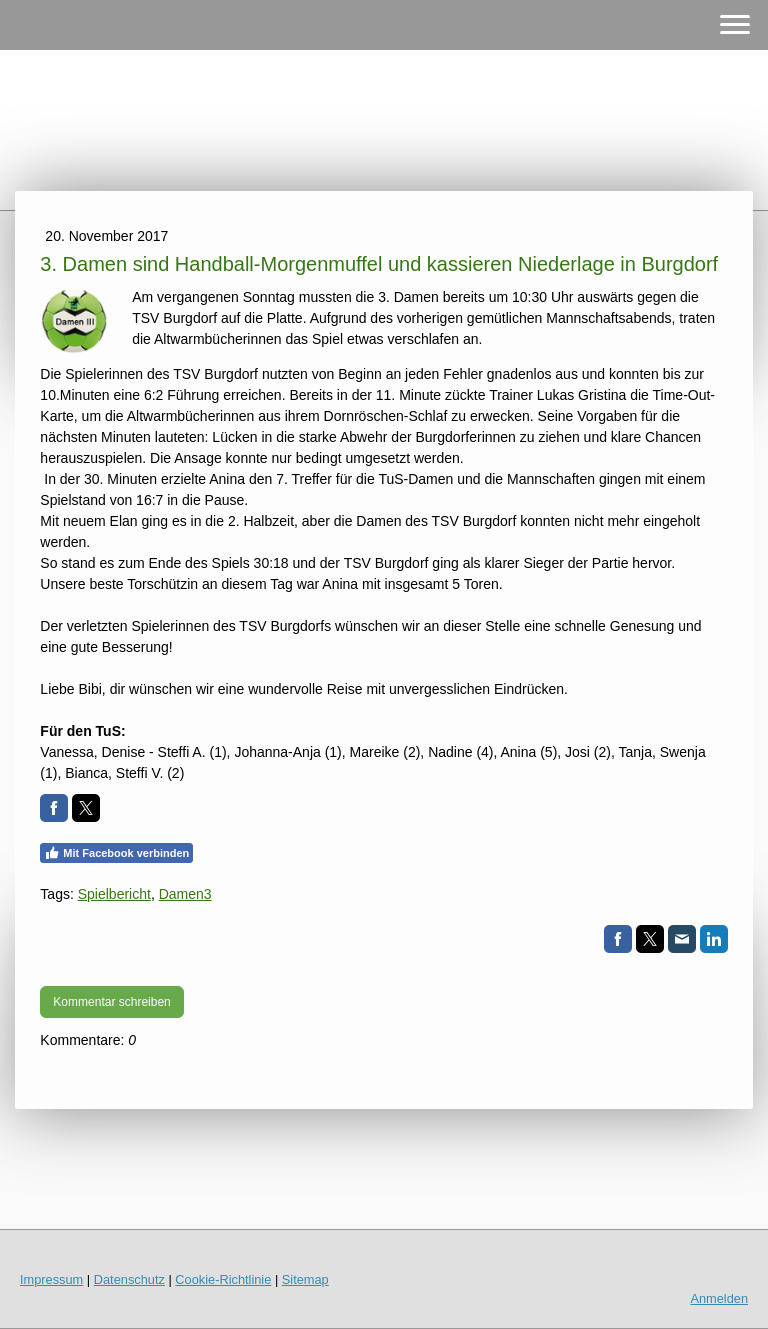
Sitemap (305, 1279)
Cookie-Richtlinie (223, 1279)
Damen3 (185, 894)
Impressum (51, 1279)
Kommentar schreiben (111, 1002)
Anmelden (719, 1298)
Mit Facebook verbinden (116, 853)
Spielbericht (114, 894)
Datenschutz (129, 1279)
